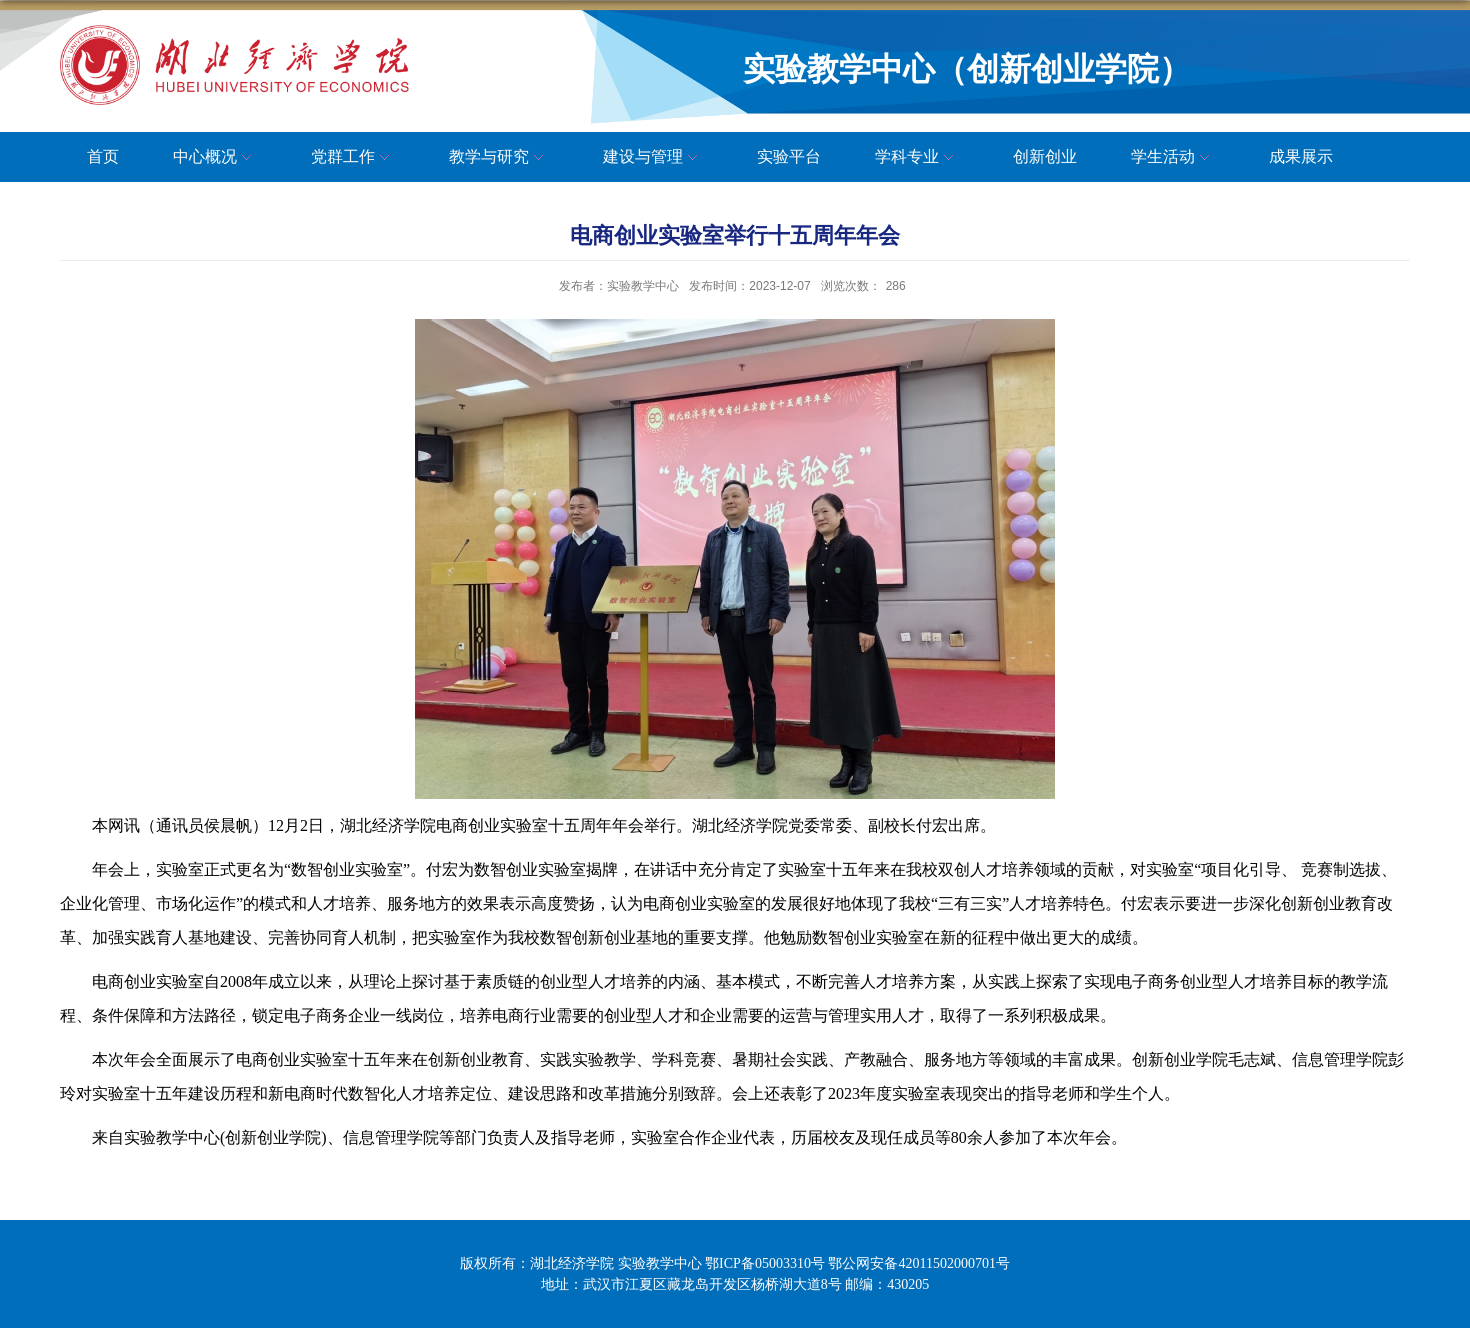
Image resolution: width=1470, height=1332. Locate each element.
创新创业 (1045, 156)
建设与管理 (653, 158)
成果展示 (1301, 156)
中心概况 (215, 158)
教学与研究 (499, 158)
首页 (103, 156)
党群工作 (353, 158)
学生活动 (1173, 158)
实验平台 (789, 156)
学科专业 (917, 158)
